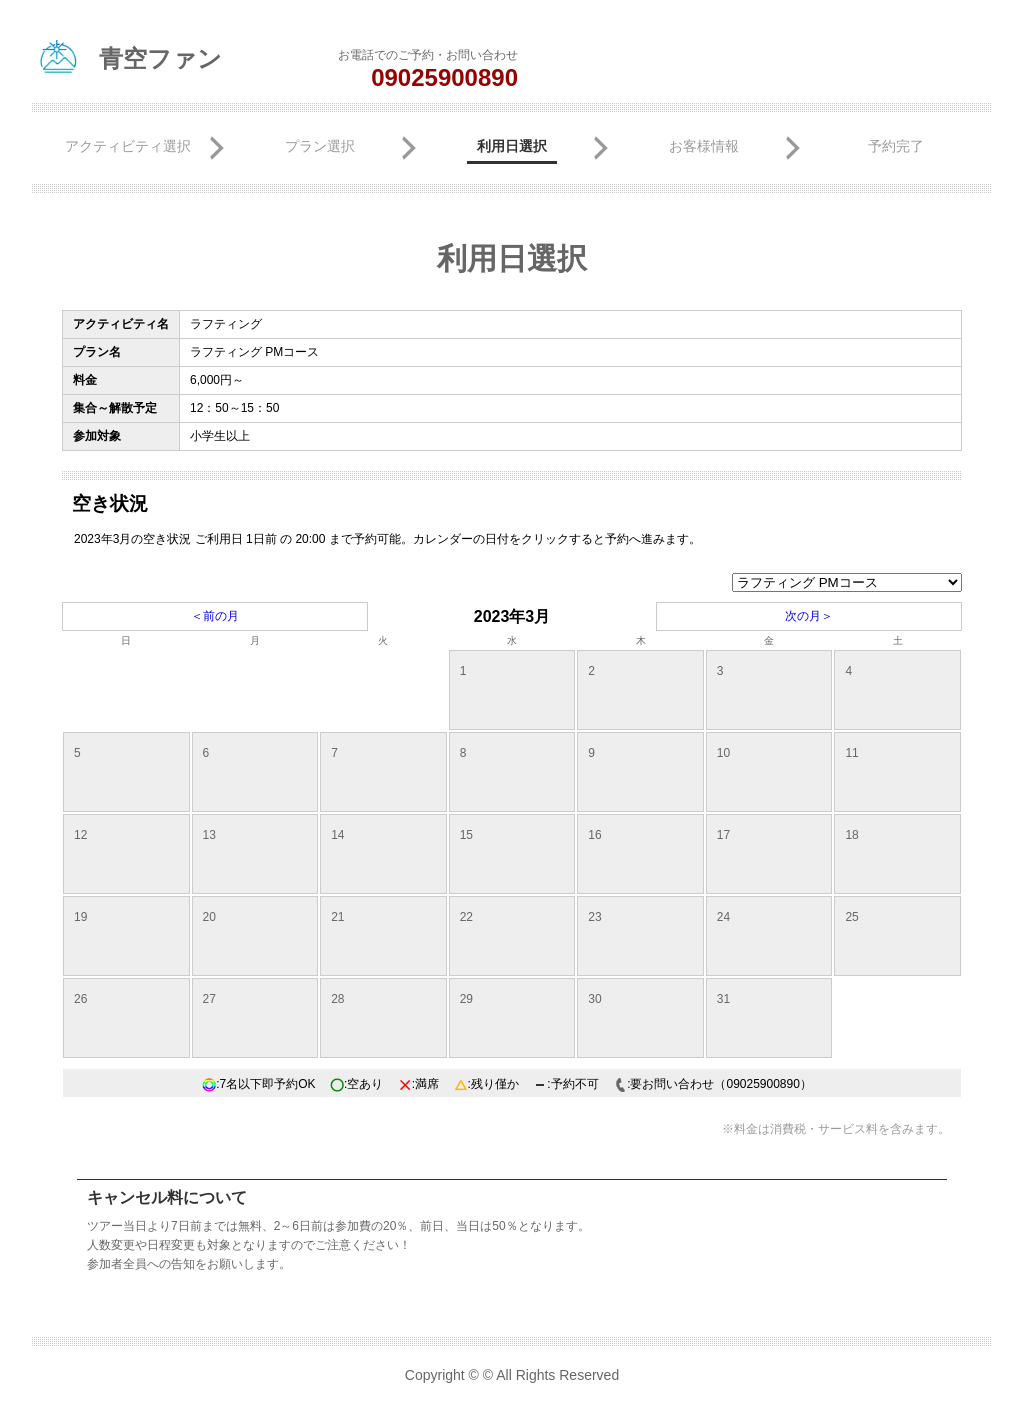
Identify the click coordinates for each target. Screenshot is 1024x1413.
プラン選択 (320, 146)
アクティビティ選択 (128, 146)
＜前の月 (215, 616)
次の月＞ (809, 616)
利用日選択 (512, 146)
